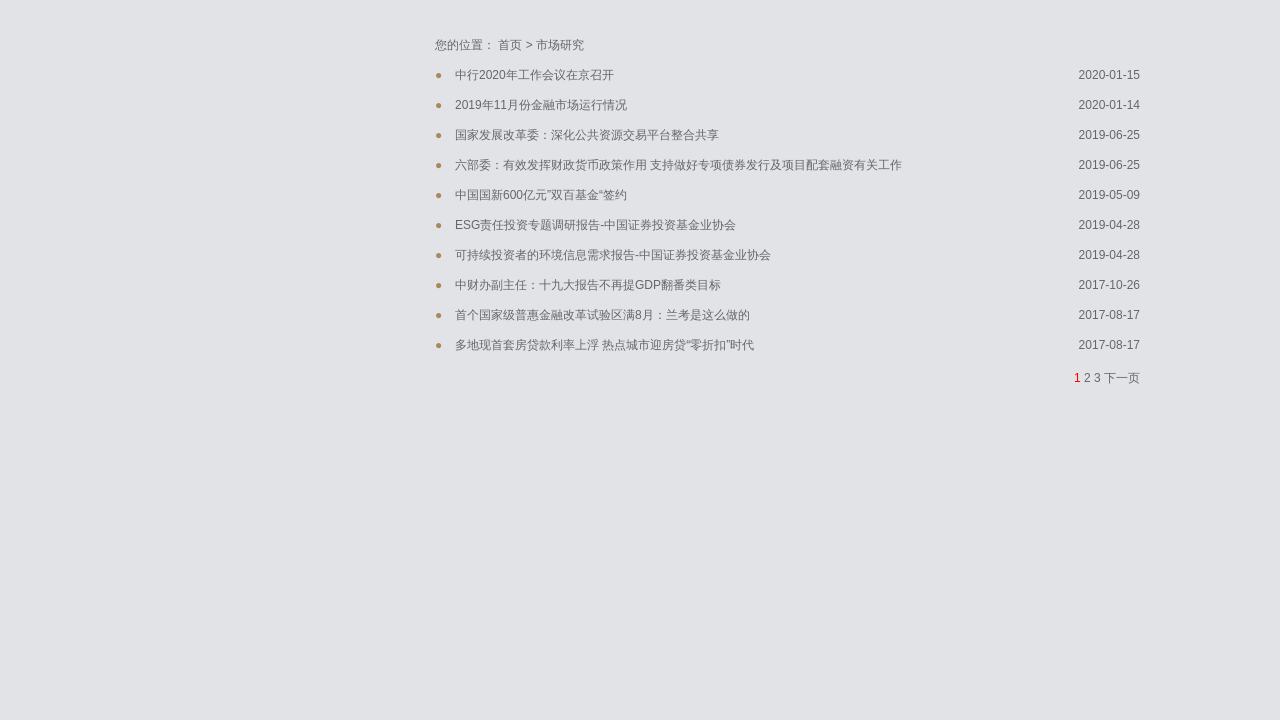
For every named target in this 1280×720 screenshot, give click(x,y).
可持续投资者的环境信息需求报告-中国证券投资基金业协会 (613, 255)
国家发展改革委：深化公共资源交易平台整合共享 (587, 135)
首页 (510, 45)
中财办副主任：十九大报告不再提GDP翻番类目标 (588, 285)
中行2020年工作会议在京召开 (534, 75)
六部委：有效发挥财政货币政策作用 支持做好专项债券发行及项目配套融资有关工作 (678, 165)
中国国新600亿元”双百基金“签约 (541, 195)
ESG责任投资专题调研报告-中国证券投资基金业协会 (595, 225)
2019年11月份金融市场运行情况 (541, 105)
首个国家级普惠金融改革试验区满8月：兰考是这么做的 (602, 315)
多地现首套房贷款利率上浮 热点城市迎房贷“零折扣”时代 (604, 345)
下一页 (1122, 378)
